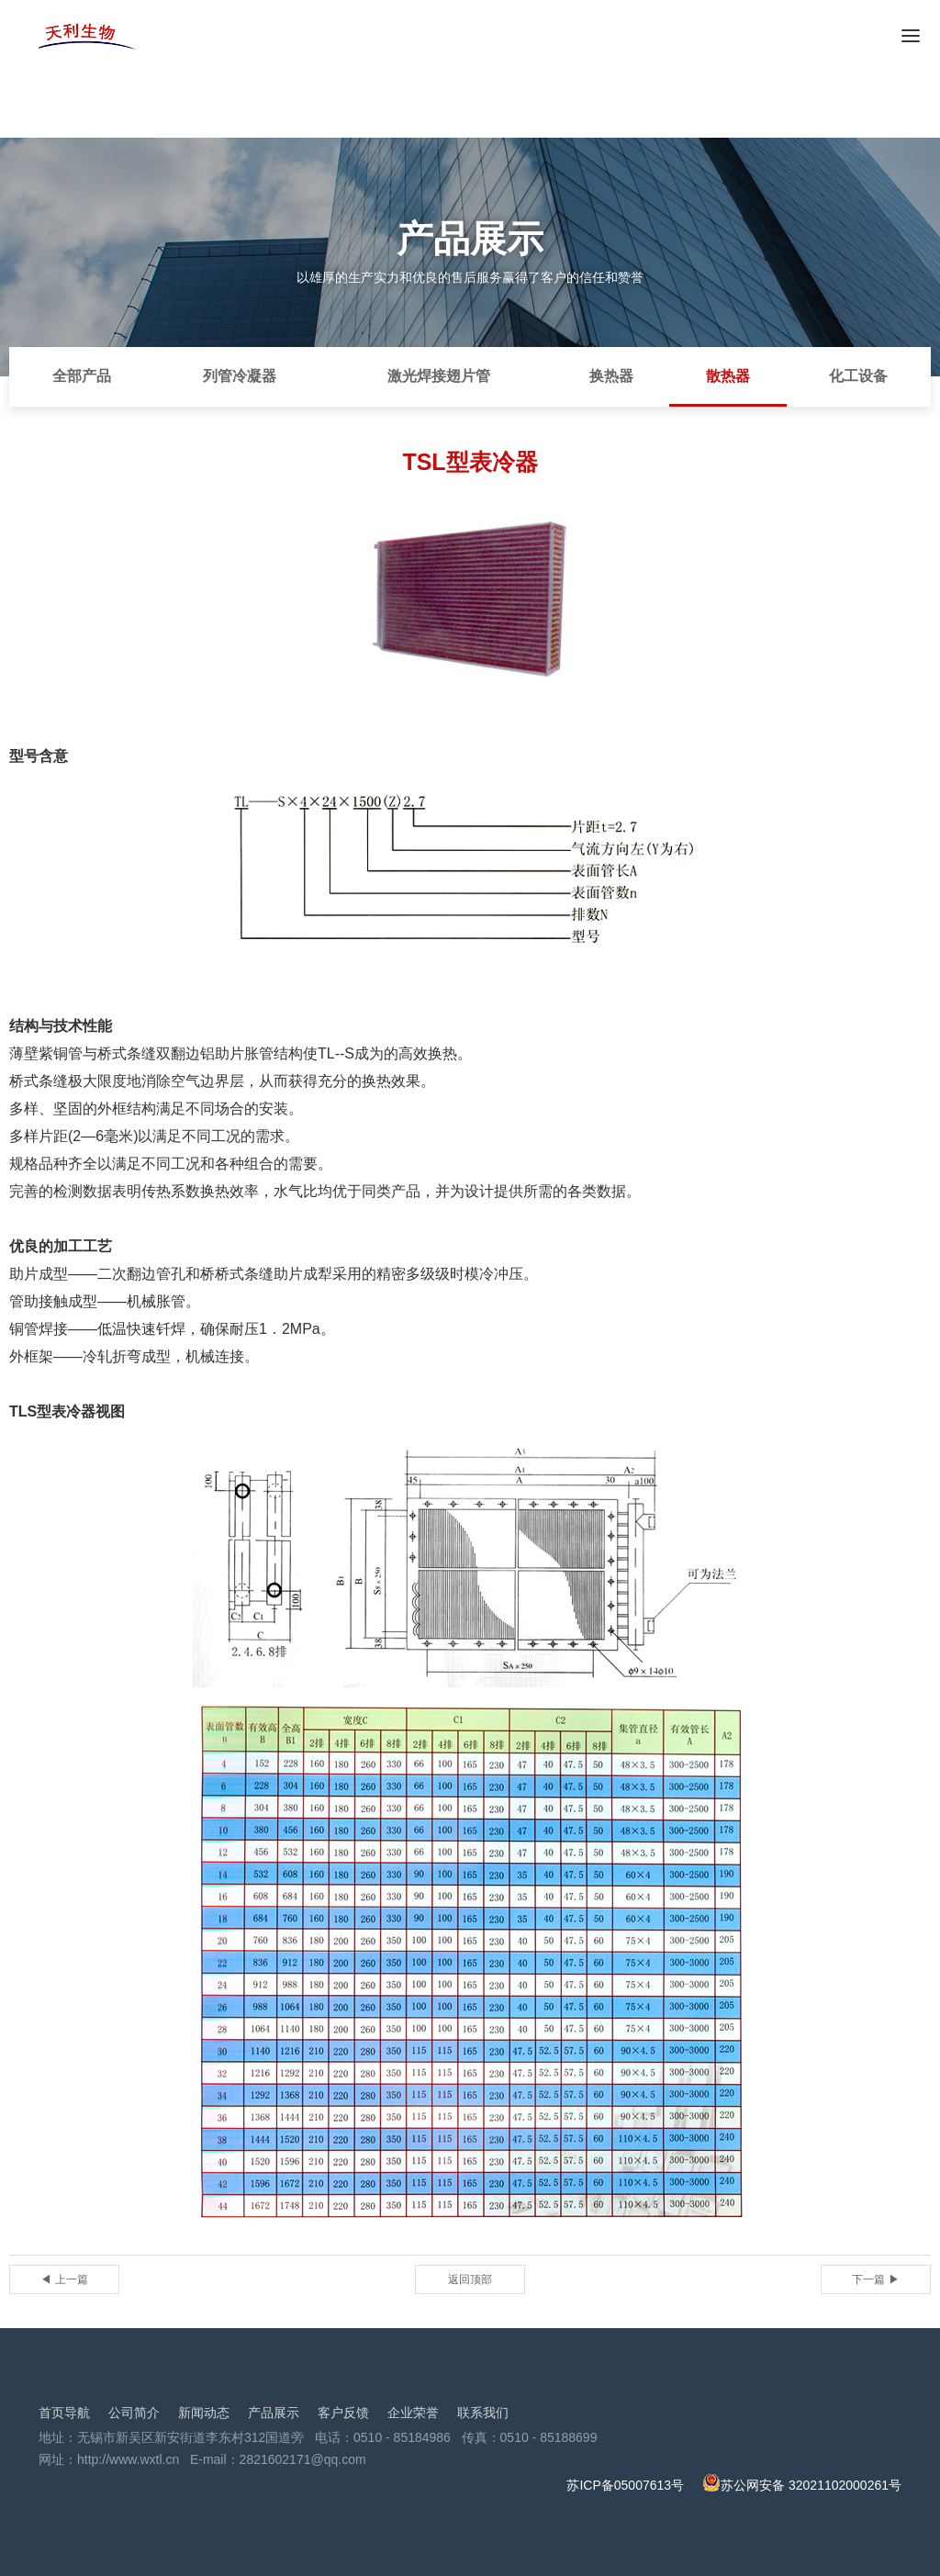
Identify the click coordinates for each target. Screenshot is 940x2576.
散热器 (728, 376)
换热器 (611, 376)
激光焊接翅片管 (438, 376)
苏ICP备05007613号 (625, 2485)
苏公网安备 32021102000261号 (801, 2485)
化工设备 (858, 376)
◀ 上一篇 (63, 2279)
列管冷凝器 (239, 376)
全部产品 (81, 376)
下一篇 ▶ (875, 2279)
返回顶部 (470, 2279)
